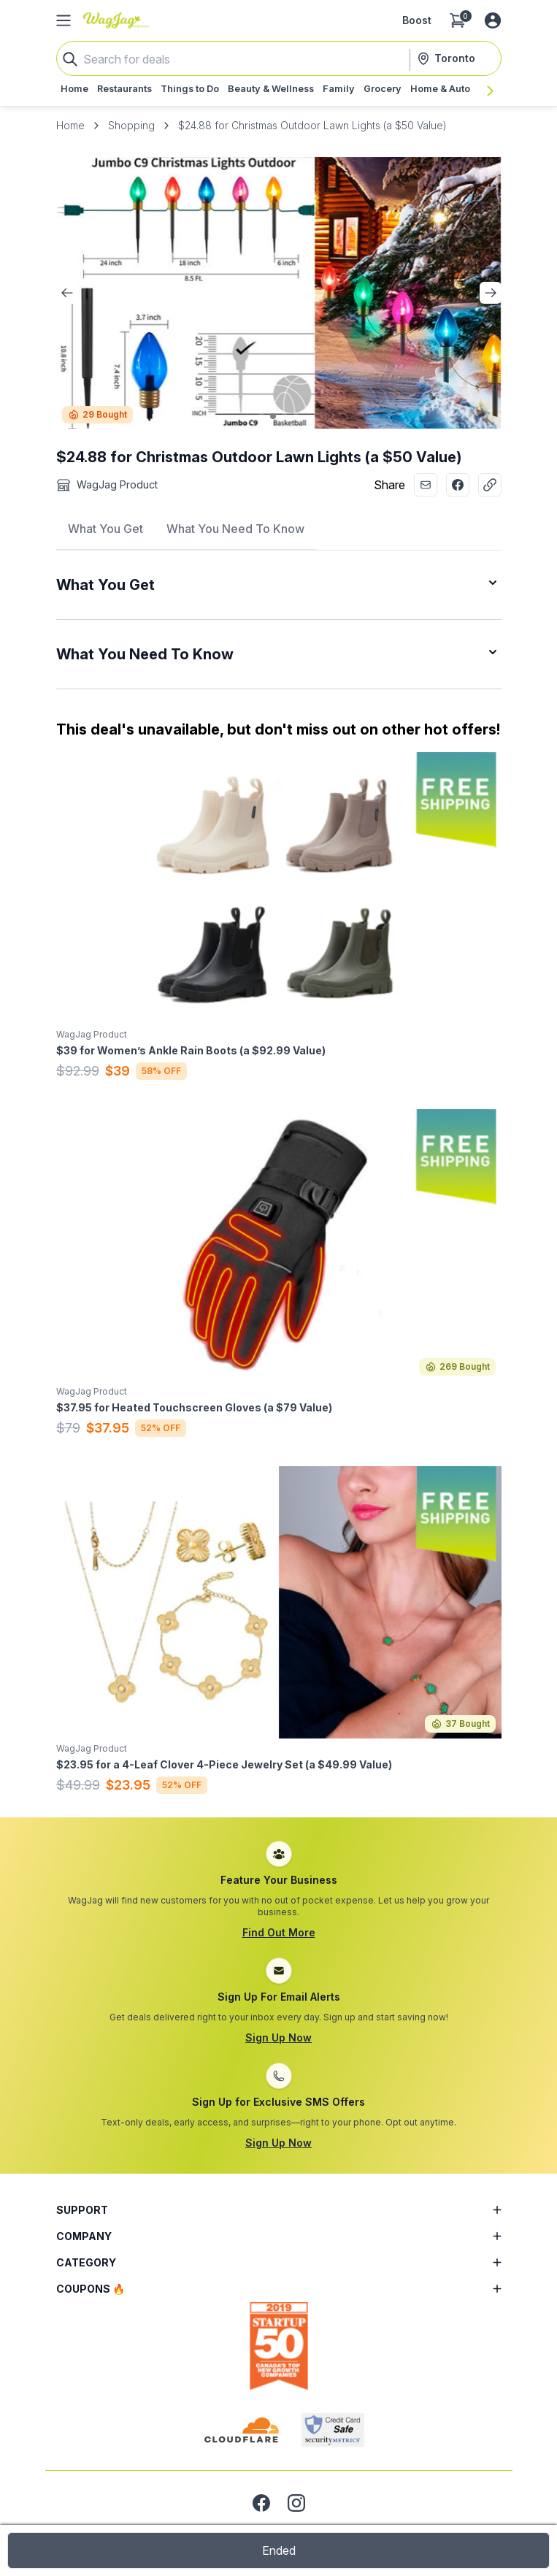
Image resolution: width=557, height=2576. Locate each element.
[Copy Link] (490, 485)
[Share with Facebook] (457, 485)
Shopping (131, 125)
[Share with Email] (425, 485)
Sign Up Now (278, 2037)
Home (70, 125)
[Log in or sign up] (493, 20)
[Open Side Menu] (63, 20)
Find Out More (278, 1932)
